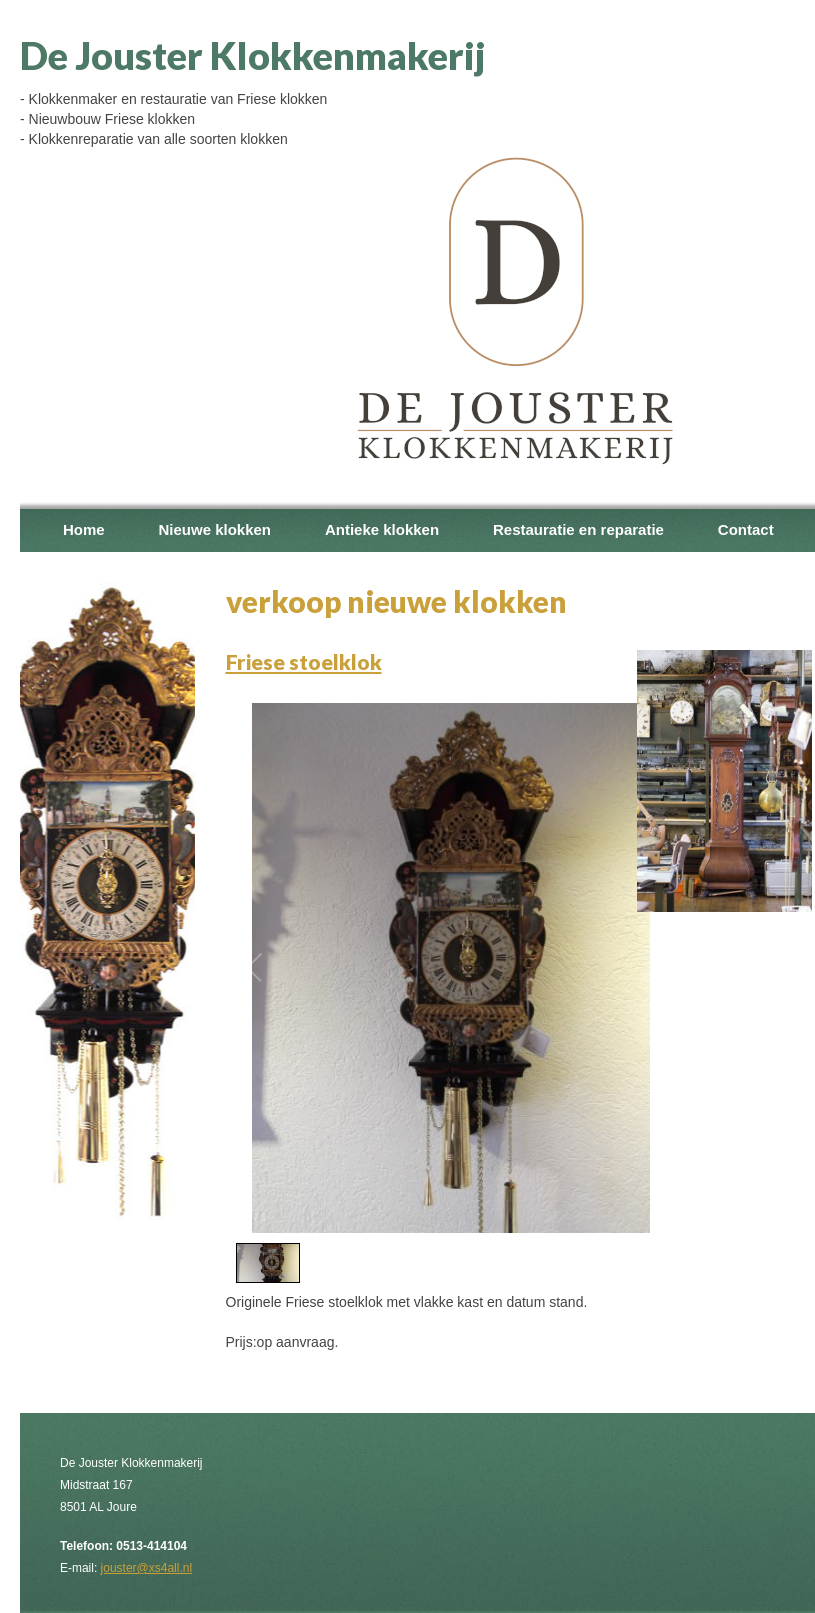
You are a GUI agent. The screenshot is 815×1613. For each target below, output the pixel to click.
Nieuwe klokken (214, 529)
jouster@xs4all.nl (146, 1568)
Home (84, 529)
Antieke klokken (382, 529)
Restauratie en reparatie (578, 529)
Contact (746, 529)
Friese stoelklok (304, 661)
